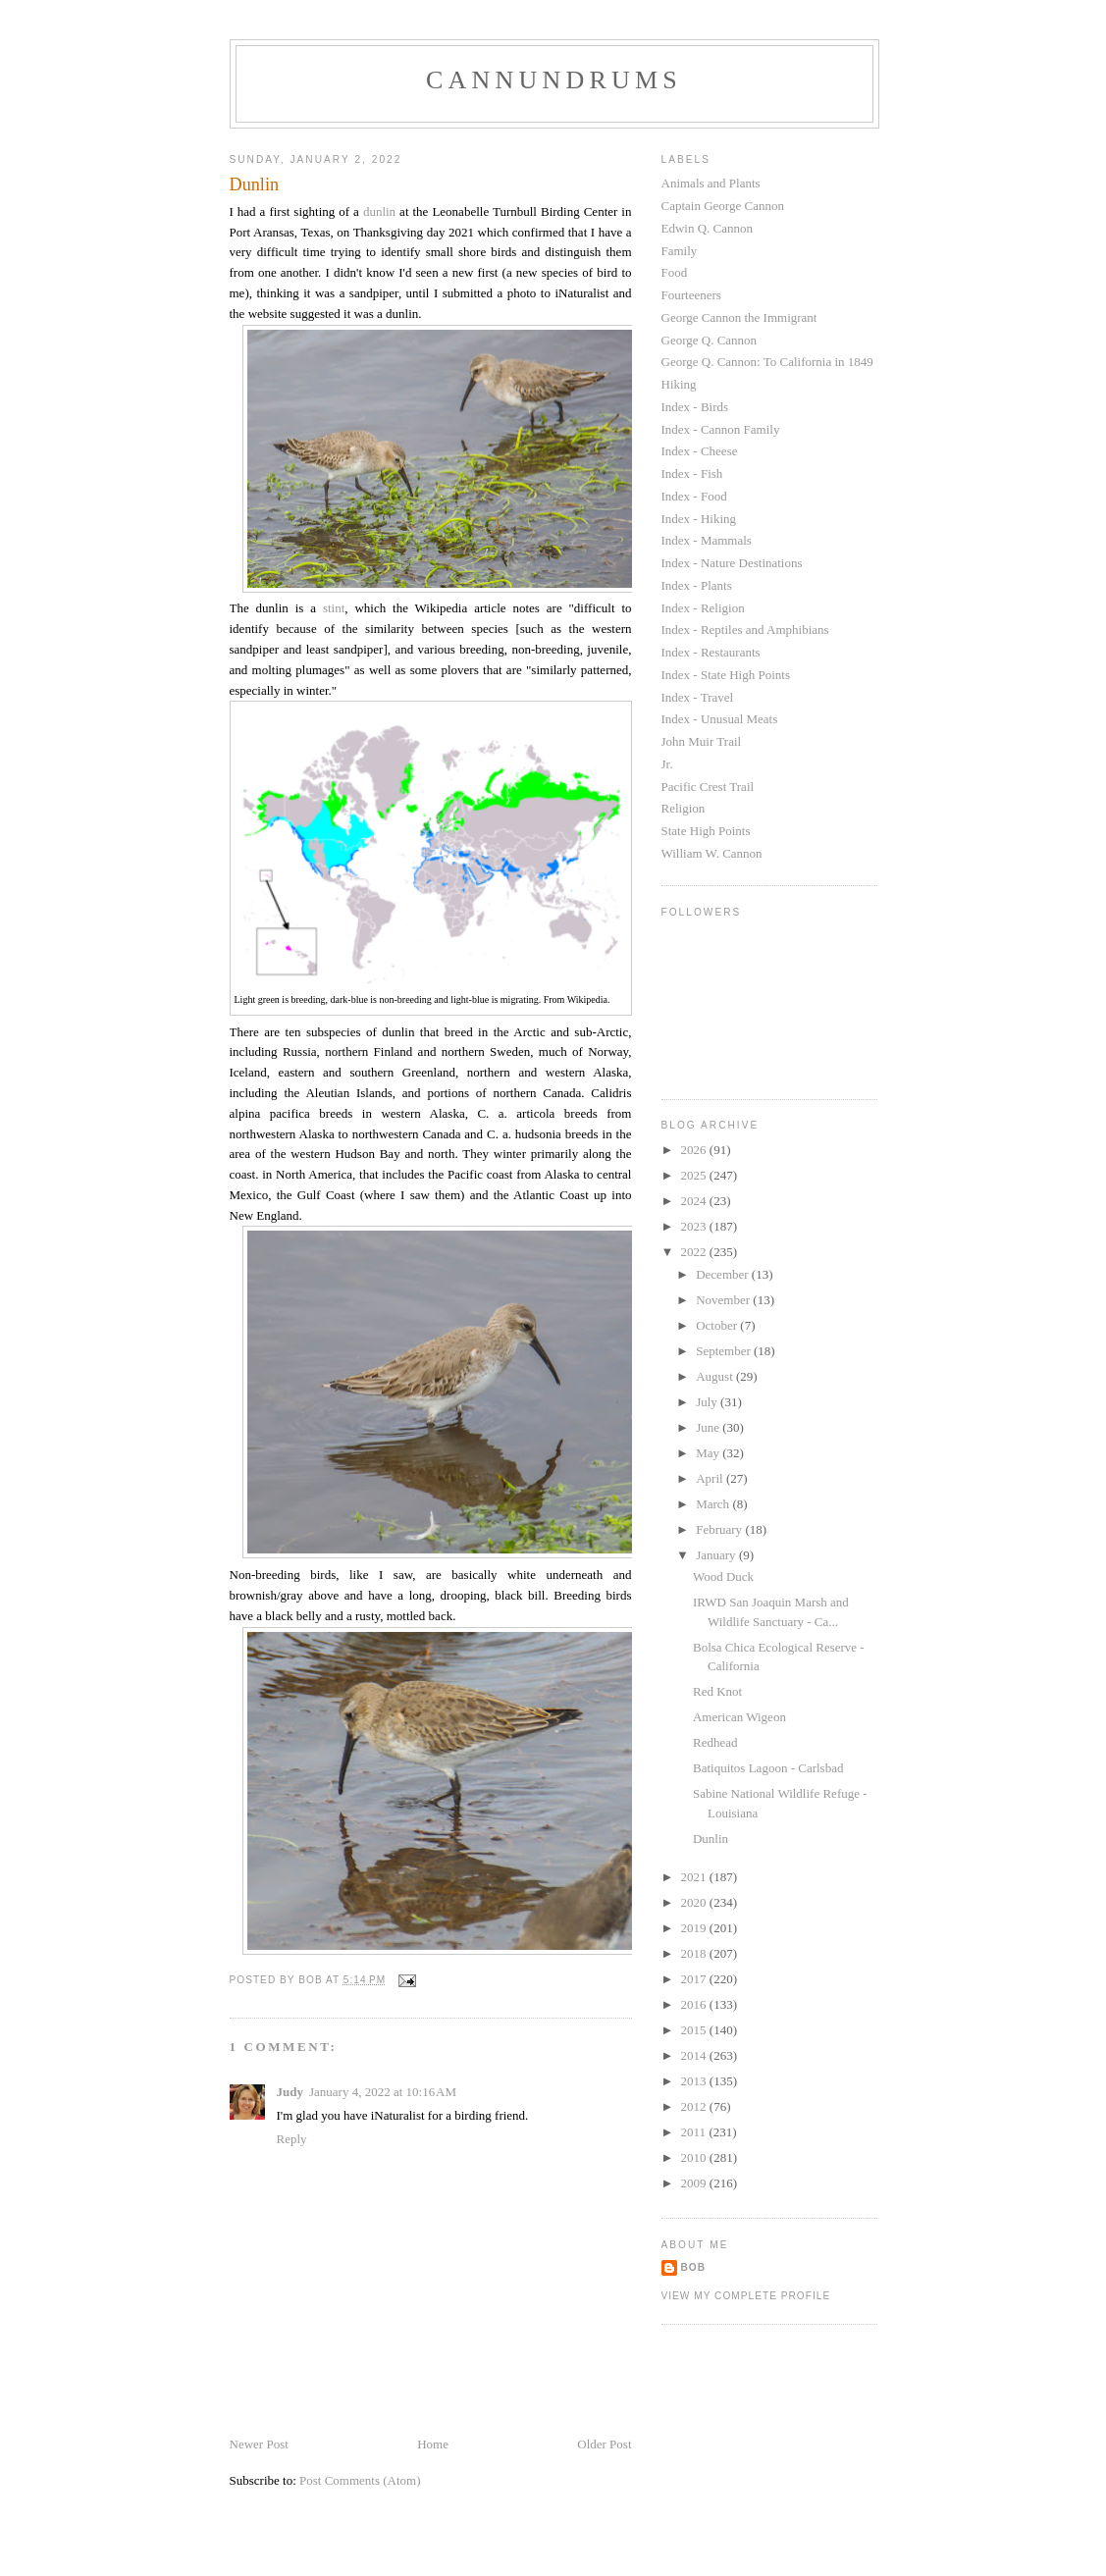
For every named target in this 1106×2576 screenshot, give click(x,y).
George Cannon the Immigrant (739, 317)
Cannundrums (554, 80)
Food (674, 272)
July (708, 1401)
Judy (290, 2091)
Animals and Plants (711, 183)
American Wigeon (739, 1716)
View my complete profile (746, 2295)
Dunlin (710, 1838)
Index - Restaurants (711, 652)
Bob (694, 2267)
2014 (695, 2055)
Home (432, 2444)
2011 (695, 2132)
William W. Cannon (712, 853)
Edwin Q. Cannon (707, 228)
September (725, 1350)
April (711, 1478)
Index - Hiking (699, 518)
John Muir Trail (701, 741)
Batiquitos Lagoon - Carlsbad (768, 1768)
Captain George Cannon (722, 205)
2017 (695, 1978)
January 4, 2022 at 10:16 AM (382, 2091)
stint (333, 608)
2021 (695, 1876)
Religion (683, 808)
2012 (695, 2106)
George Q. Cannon (709, 340)
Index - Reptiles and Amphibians (745, 629)
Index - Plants (696, 585)
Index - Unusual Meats (719, 718)
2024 (695, 1200)
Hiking (679, 384)
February (720, 1529)
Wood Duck (723, 1576)
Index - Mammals (706, 540)
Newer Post (259, 2444)
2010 (695, 2157)
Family (679, 250)
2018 (695, 1953)
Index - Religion (703, 608)
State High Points (706, 830)
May (709, 1453)
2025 (695, 1175)
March (714, 1504)
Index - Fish (692, 473)
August (716, 1376)
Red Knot (717, 1691)
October (718, 1325)
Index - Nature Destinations (732, 562)
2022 (695, 1251)
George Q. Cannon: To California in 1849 (767, 361)
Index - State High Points (725, 674)
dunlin (379, 211)
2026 (695, 1149)
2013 (695, 2081)
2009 (695, 2183)
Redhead (715, 1742)
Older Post (604, 2444)
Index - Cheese (699, 451)
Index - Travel (697, 697)
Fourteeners (691, 295)
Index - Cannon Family (720, 429)
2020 (695, 1902)
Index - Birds (695, 406)
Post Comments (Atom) (360, 2480)
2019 (695, 1927)
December (724, 1274)
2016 (695, 2004)
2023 (695, 1226)
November (724, 1299)
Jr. (667, 764)
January (717, 1555)
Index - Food (694, 496)
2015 (695, 2030)
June (709, 1427)
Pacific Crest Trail (708, 786)
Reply (292, 2138)
